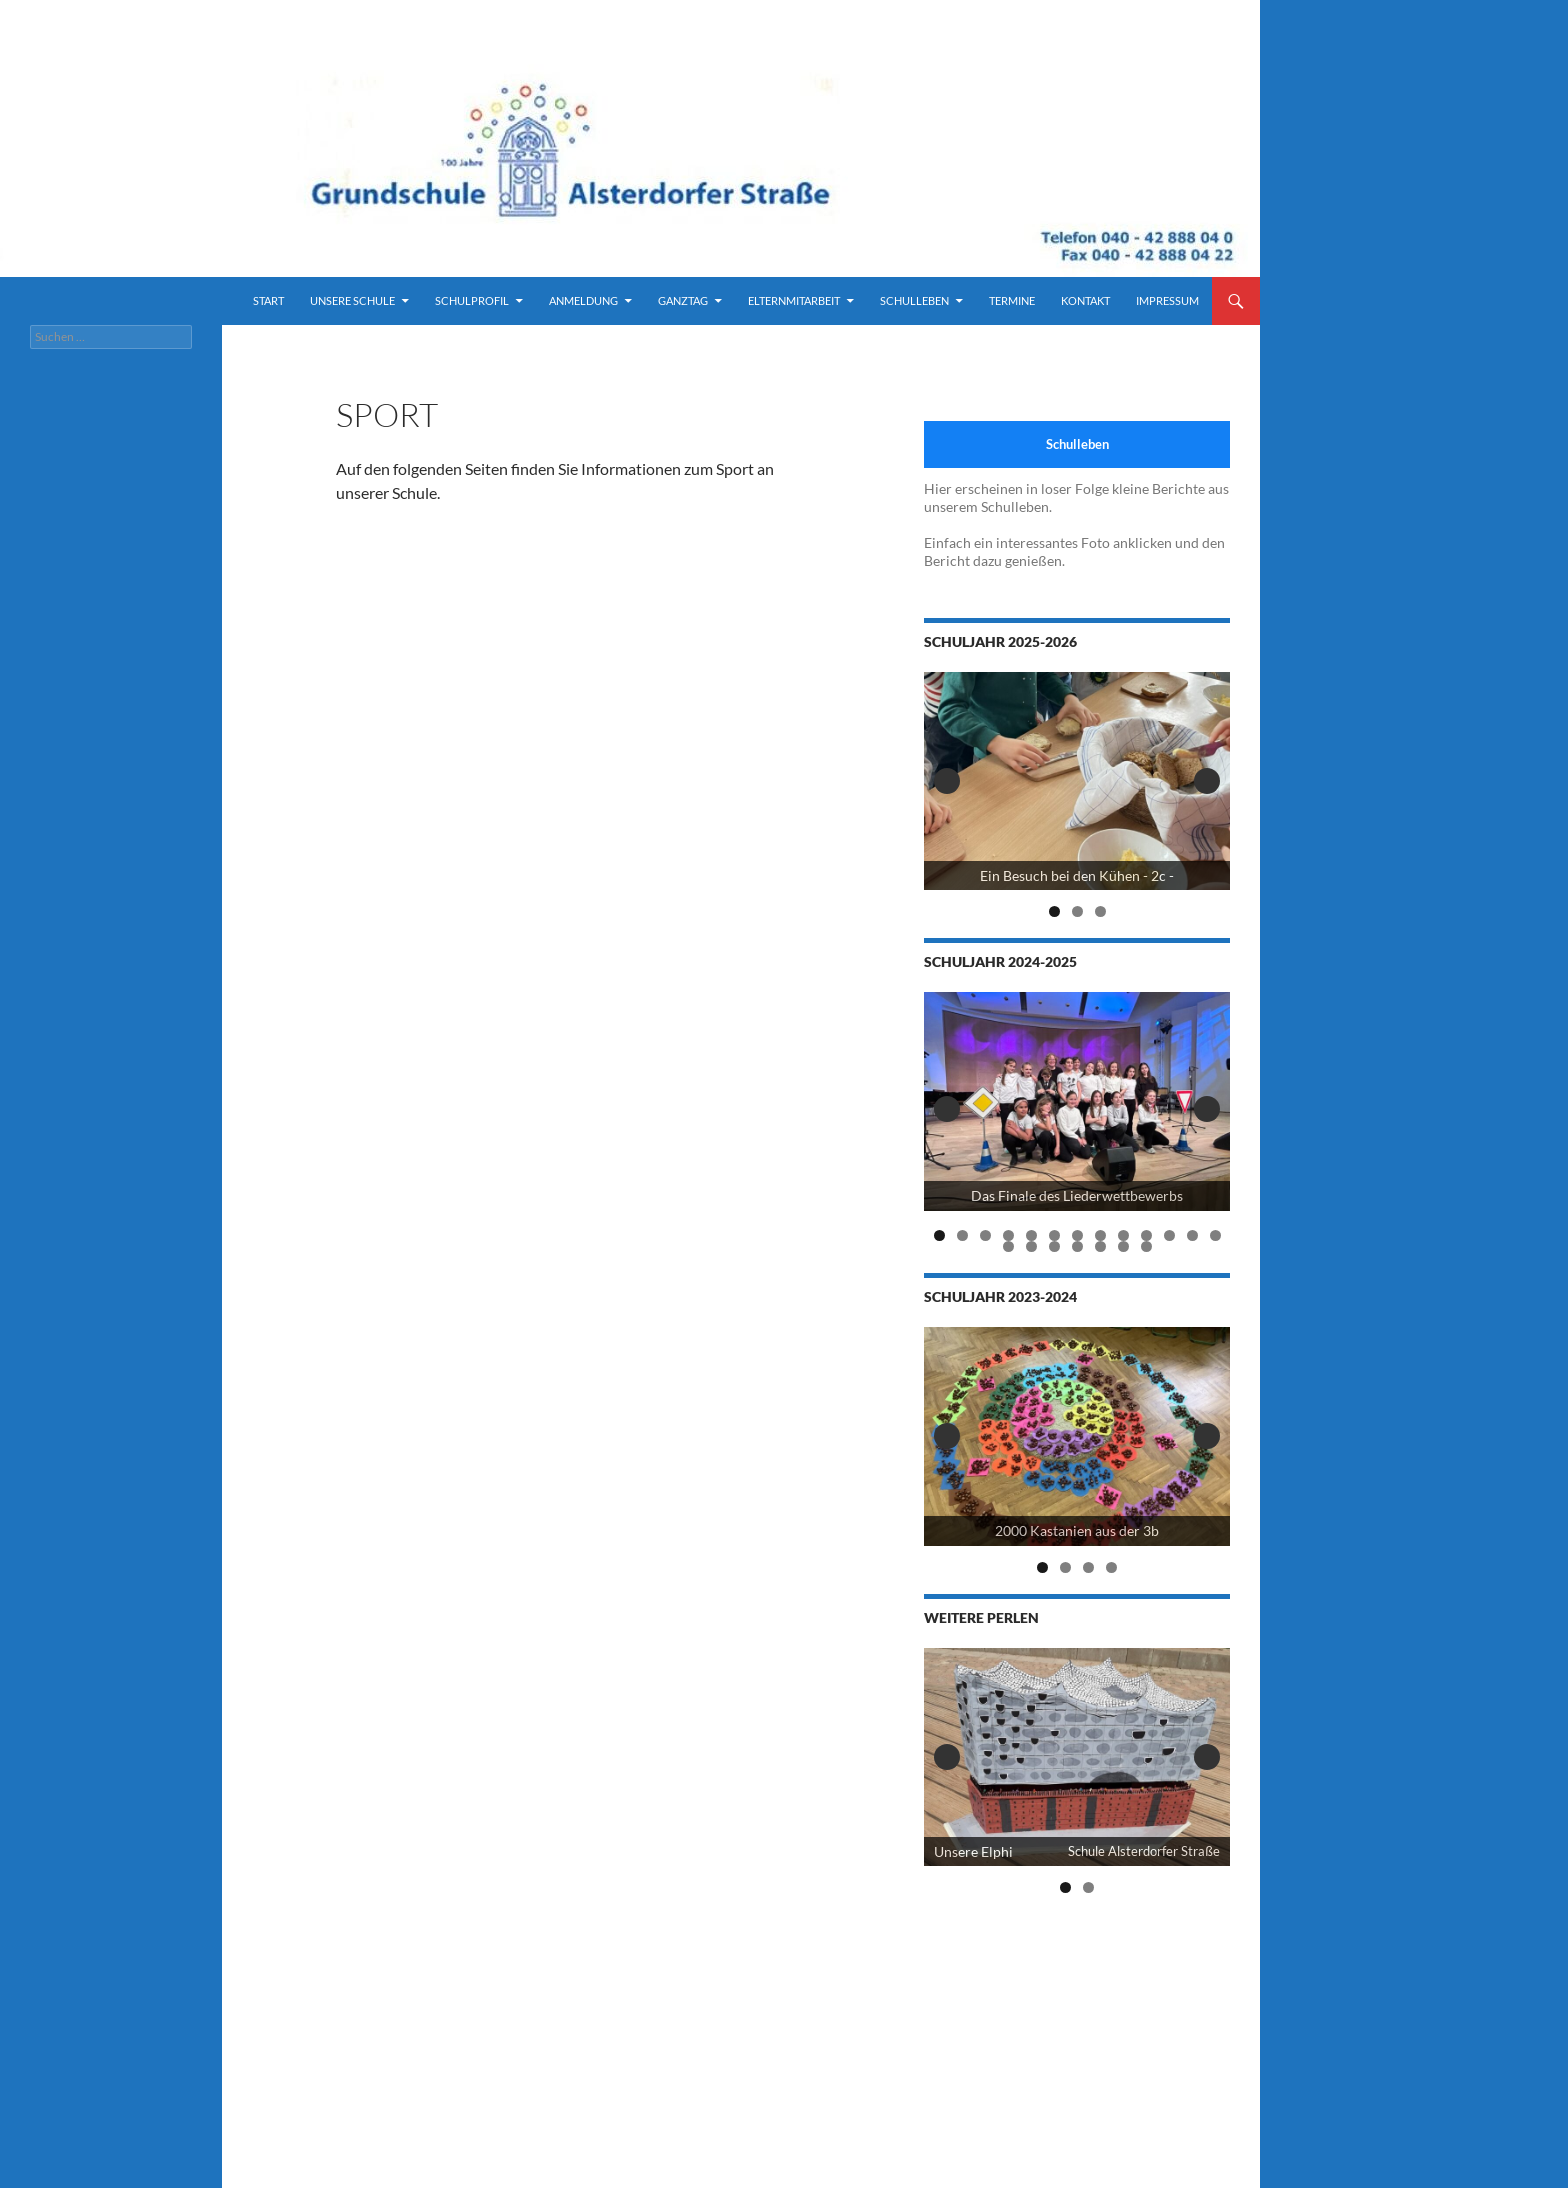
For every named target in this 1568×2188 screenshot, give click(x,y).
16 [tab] (1055, 1246)
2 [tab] (1077, 911)
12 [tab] (1193, 1235)
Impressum (1167, 300)
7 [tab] (1077, 1235)
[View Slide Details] (1077, 781)
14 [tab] (1009, 1246)
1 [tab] (1054, 911)
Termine (1012, 300)
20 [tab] (1147, 1246)
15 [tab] (1032, 1246)
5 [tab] (1031, 1235)
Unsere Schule (352, 300)
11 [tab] (1170, 1235)
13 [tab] (1216, 1235)
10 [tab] (1147, 1235)
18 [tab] (1101, 1246)
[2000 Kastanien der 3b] (1077, 1436)
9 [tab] (1123, 1235)
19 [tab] (1124, 1246)
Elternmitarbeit (794, 300)
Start (268, 300)
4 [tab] (1008, 1235)
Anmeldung (583, 300)
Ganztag (683, 300)
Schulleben (914, 300)
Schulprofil (472, 300)
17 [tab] (1078, 1246)
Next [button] (1207, 781)
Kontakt (1085, 300)
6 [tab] (1054, 1235)
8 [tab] (1100, 1235)
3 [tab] (1100, 911)
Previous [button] (947, 781)
